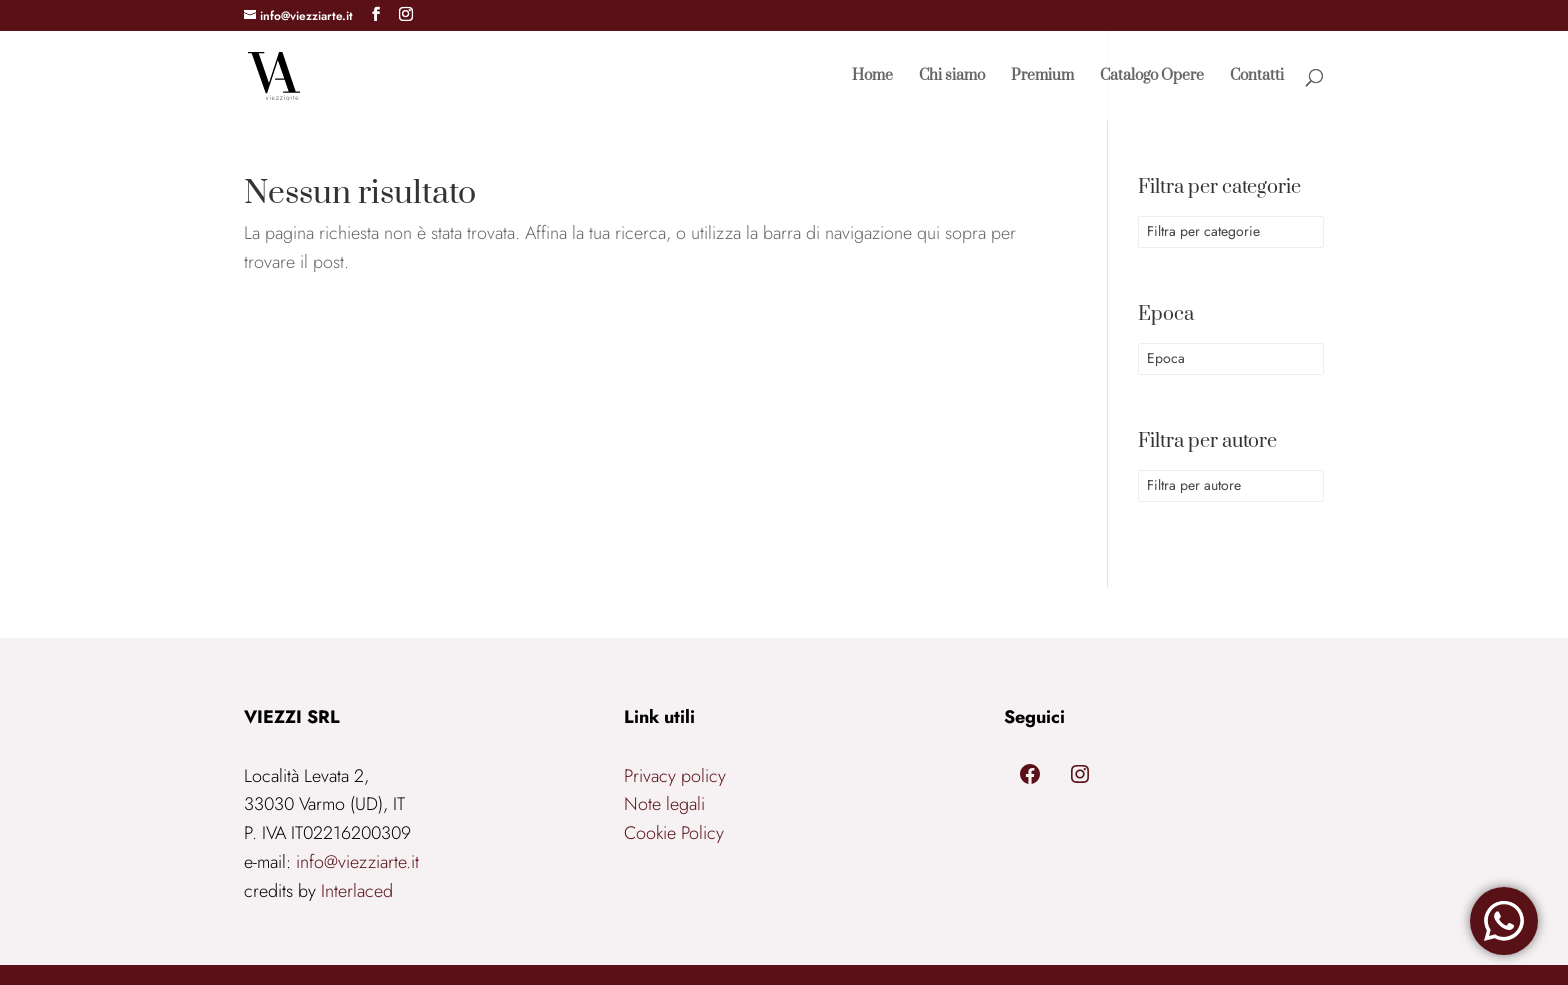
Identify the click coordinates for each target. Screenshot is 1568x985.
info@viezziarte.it (357, 862)
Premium (1042, 77)
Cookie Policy (674, 833)
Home (872, 77)
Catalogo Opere (1152, 77)
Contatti (1257, 77)
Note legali (664, 804)
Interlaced (357, 891)
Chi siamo (952, 77)
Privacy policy (675, 776)
